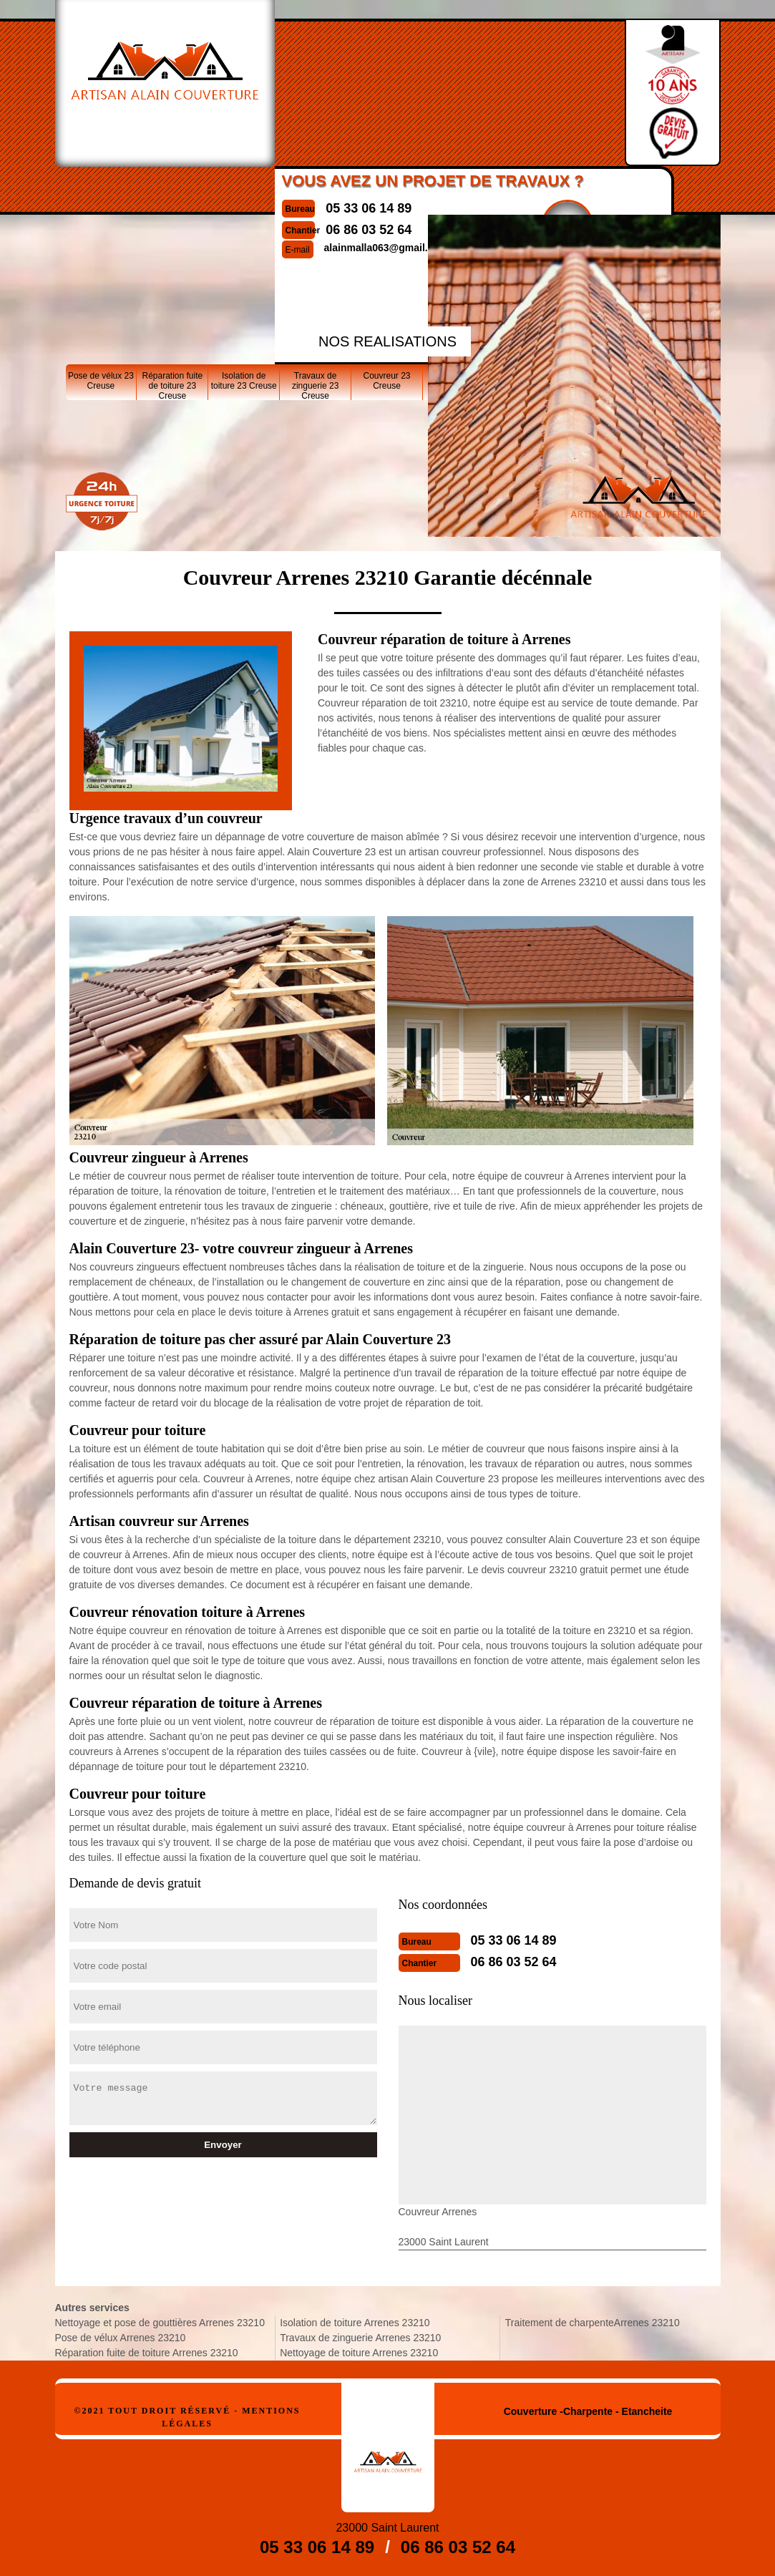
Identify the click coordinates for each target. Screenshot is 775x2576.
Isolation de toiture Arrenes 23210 (354, 2322)
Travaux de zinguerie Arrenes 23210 (360, 2337)
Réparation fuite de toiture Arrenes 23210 (146, 2352)
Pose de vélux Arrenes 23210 (120, 2337)
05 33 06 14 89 (368, 208)
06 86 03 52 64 (514, 1962)
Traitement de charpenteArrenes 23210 (592, 2322)
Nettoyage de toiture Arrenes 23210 (359, 2352)
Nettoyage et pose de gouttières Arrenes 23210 (160, 2322)
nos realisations (387, 341)
